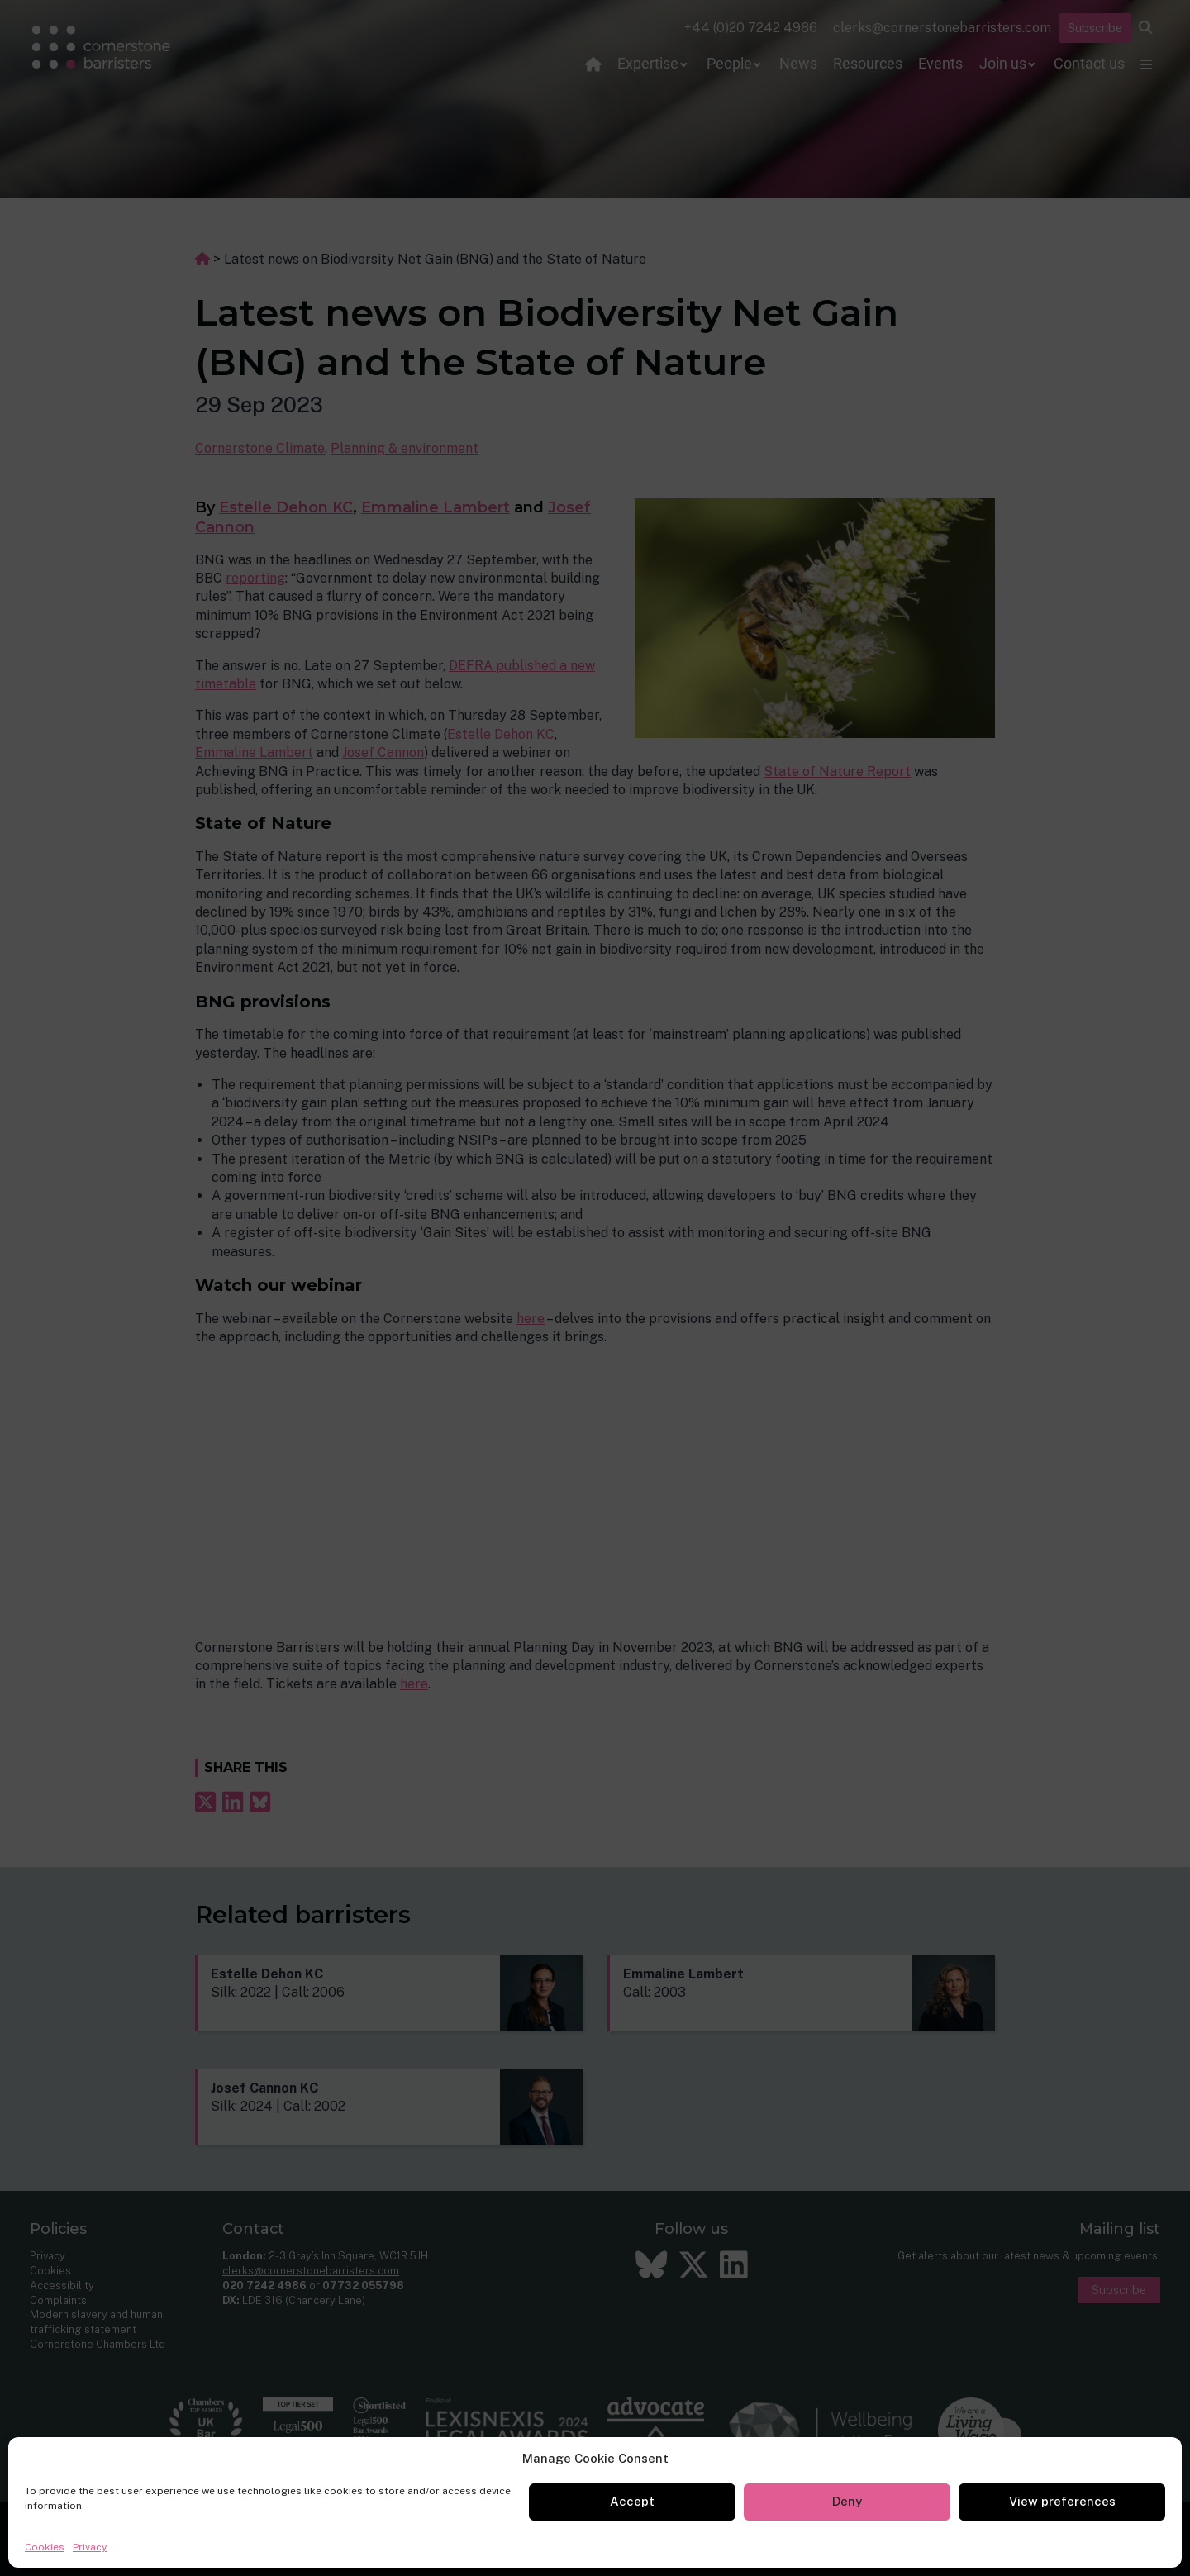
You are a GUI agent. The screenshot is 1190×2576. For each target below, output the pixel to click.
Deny (847, 2501)
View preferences (1062, 2501)
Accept (632, 2501)
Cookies (44, 2547)
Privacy (90, 2547)
